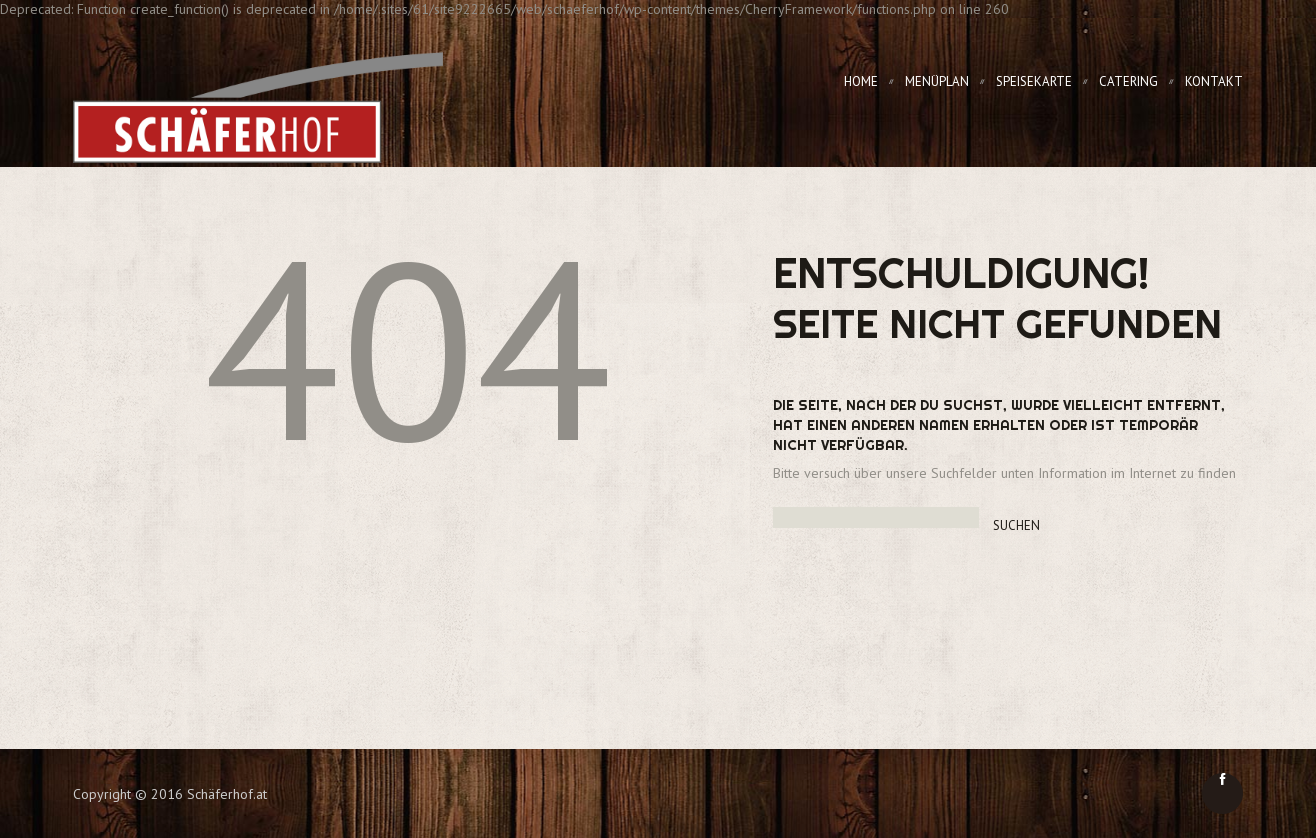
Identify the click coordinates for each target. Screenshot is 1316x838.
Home (861, 81)
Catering (1128, 81)
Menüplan (937, 81)
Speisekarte (1034, 81)
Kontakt (1214, 81)
